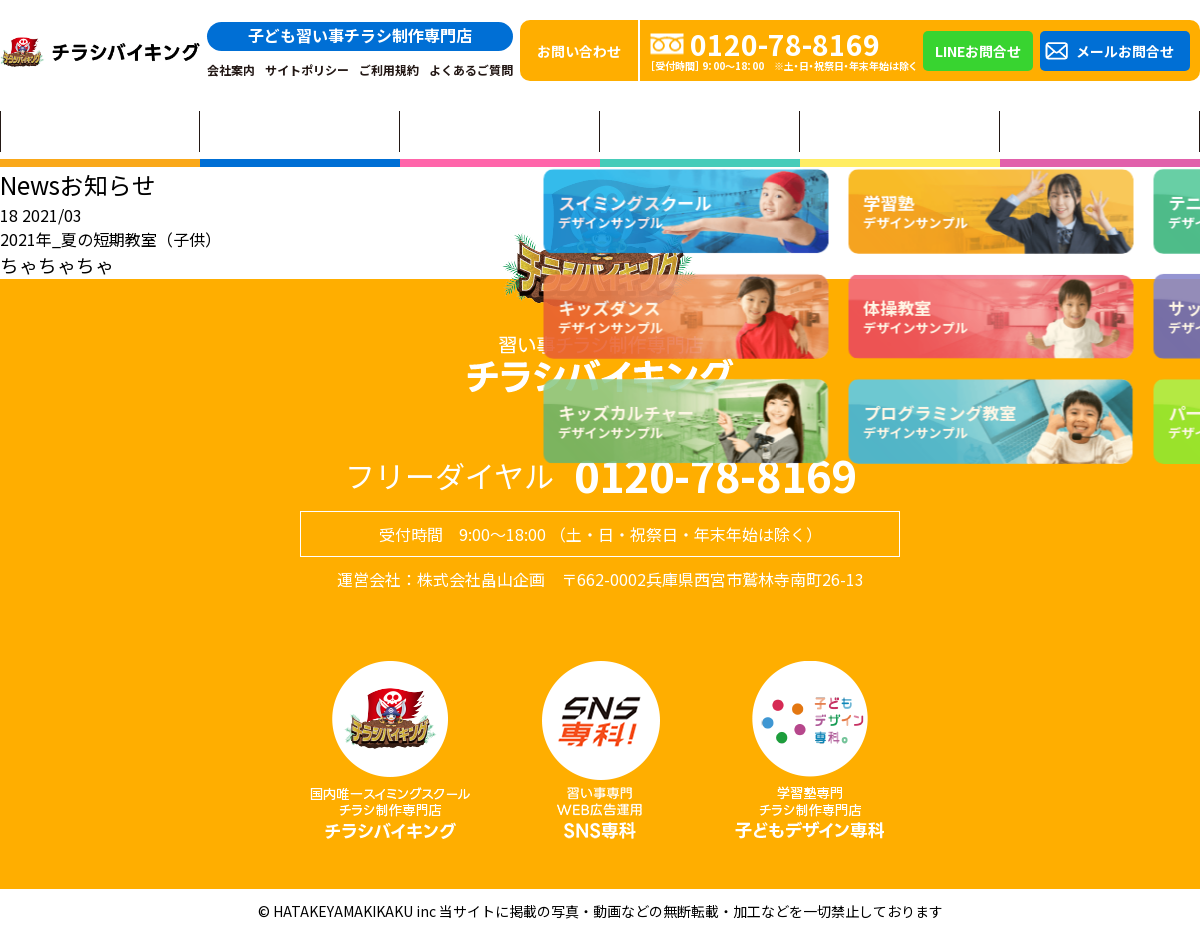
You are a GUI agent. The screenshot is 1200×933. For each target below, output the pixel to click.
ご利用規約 (389, 70)
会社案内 (231, 70)
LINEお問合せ (978, 51)
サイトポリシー (307, 70)
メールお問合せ (1125, 51)
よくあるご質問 (471, 70)
